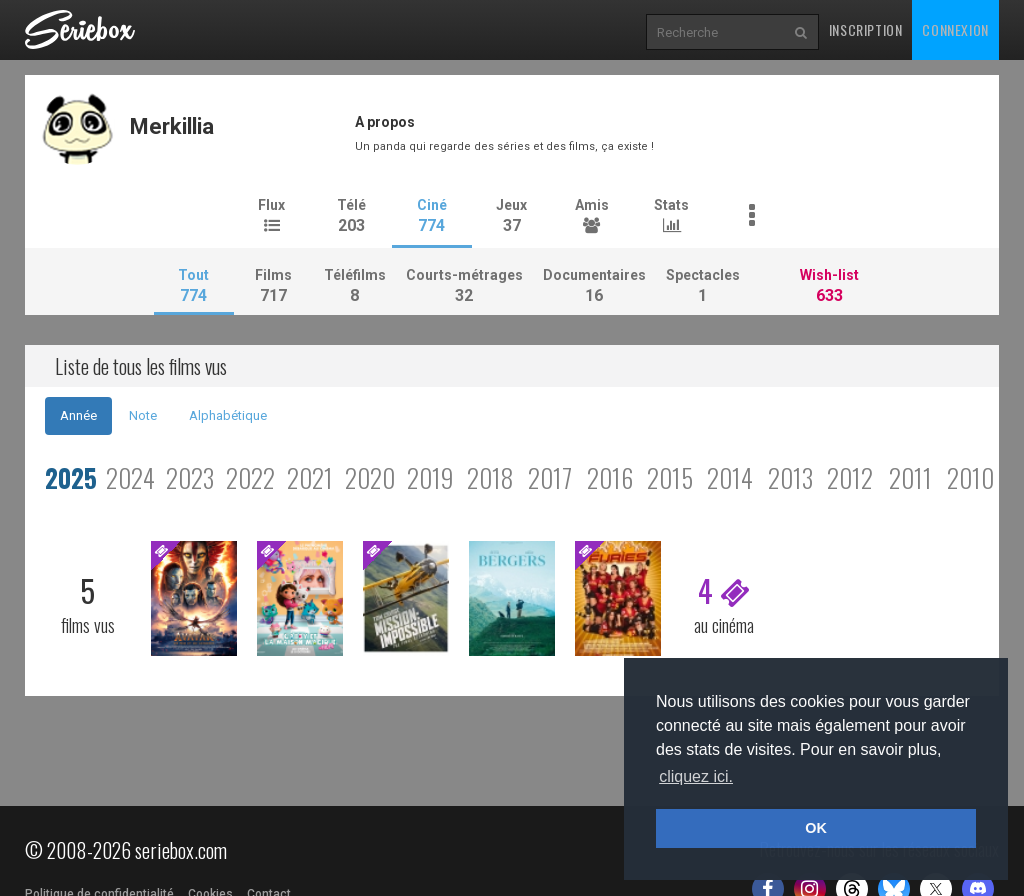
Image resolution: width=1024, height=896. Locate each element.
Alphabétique (228, 415)
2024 (130, 478)
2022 (250, 478)
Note (143, 415)
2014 (730, 478)
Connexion (955, 29)
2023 (190, 478)
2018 (490, 478)
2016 (610, 478)
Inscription (866, 29)
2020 (370, 478)
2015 (670, 478)
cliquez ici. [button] (696, 776)
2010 (970, 478)
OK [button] (816, 828)
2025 (71, 478)
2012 (850, 478)
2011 (910, 478)
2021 (310, 478)
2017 (550, 478)
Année (78, 415)
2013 (790, 478)
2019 (430, 478)
